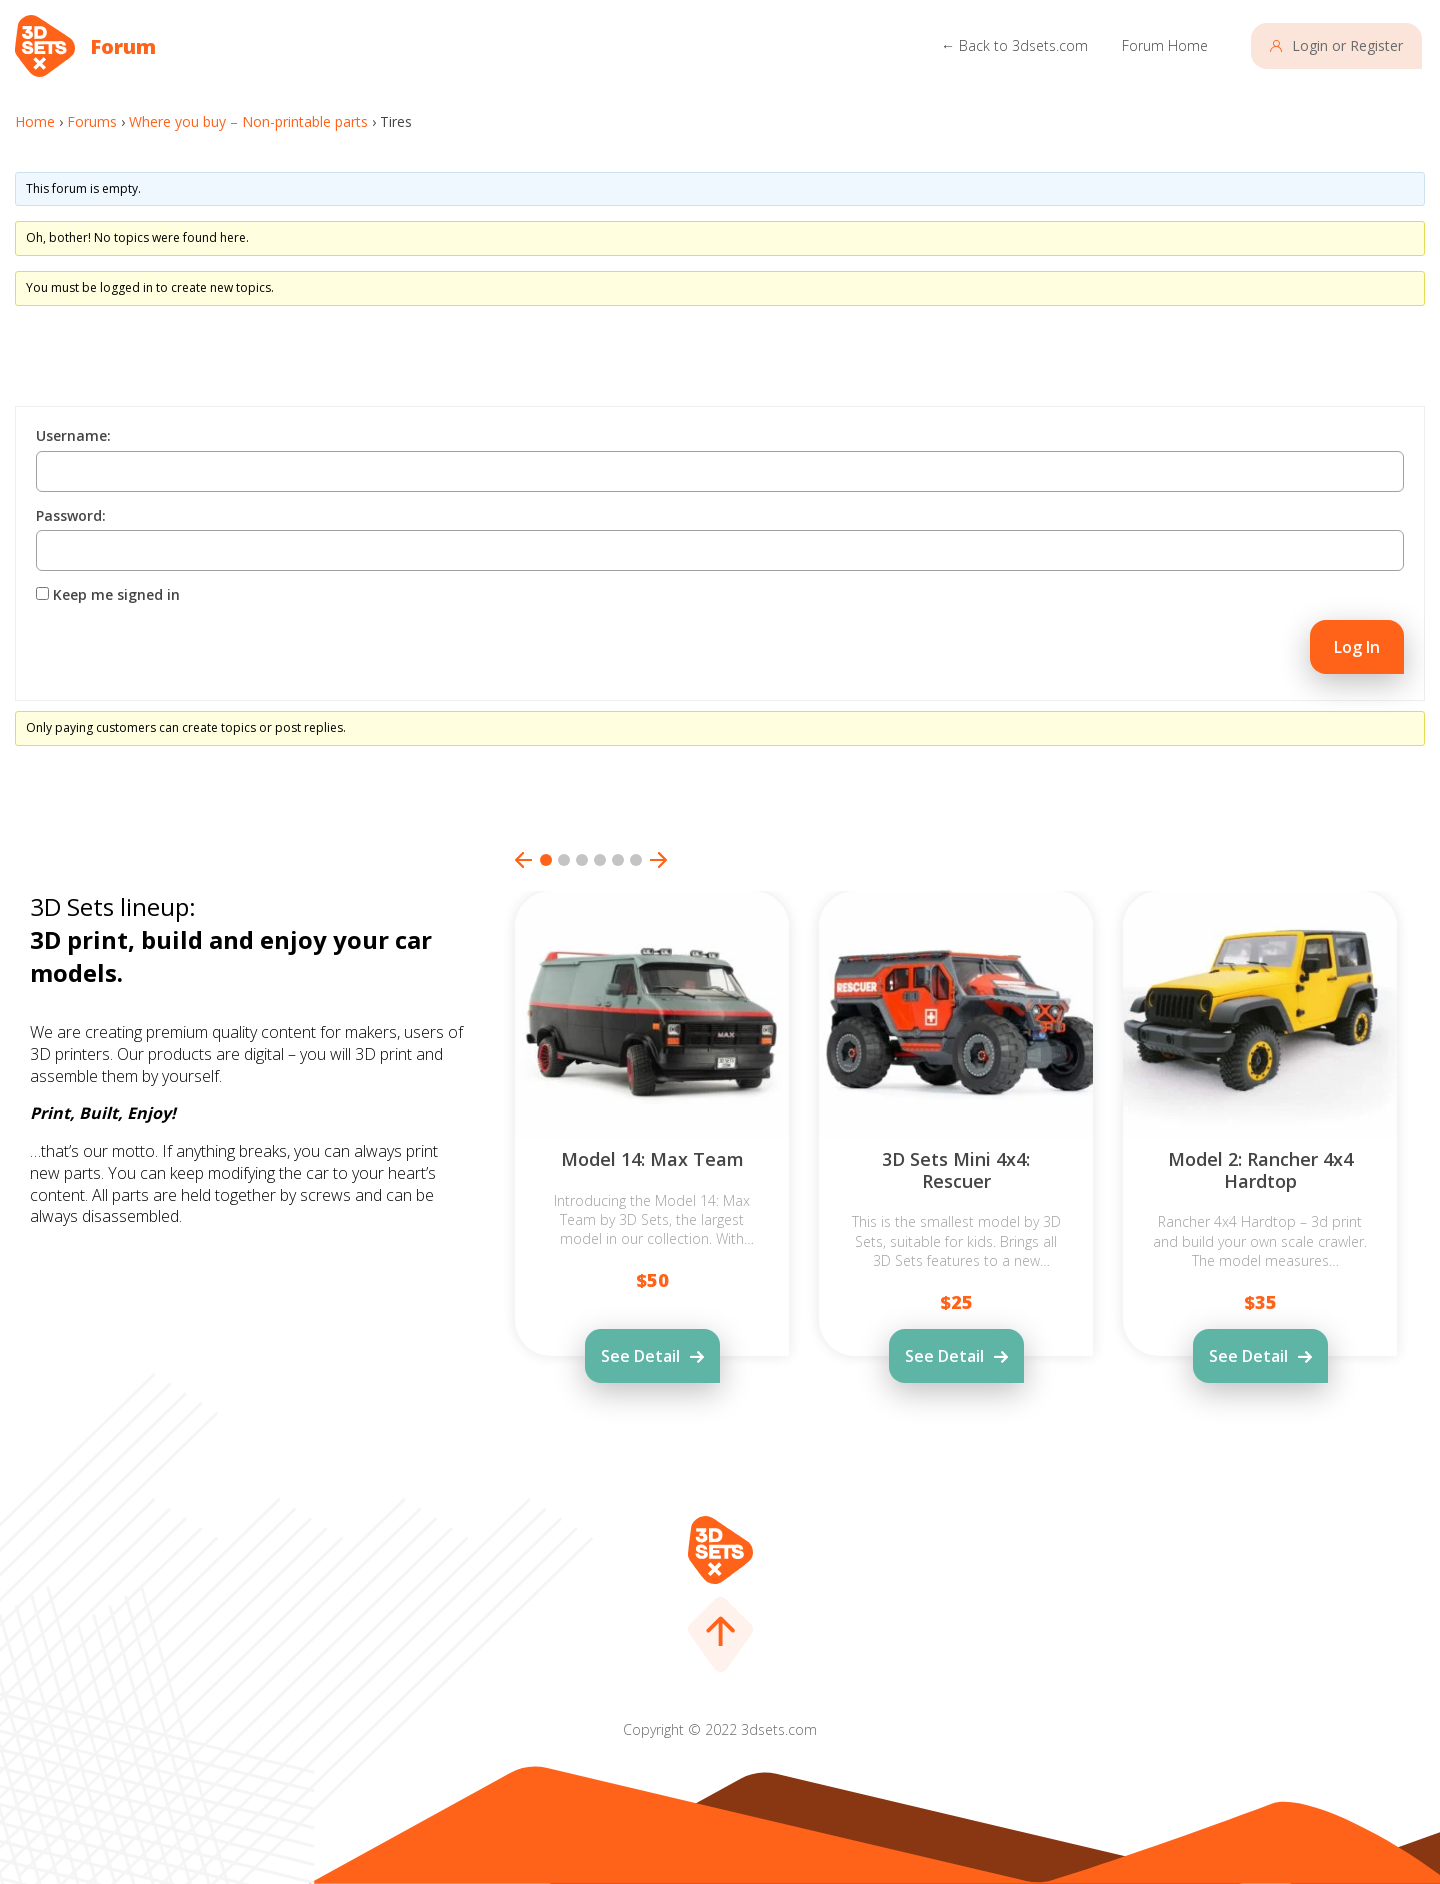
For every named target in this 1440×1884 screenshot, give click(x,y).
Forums (92, 121)
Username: (73, 436)
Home (35, 121)
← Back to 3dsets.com (1014, 45)
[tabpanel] (652, 1178)
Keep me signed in (116, 595)
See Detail (640, 1356)
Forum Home (1165, 45)
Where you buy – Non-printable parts (248, 121)
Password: (71, 516)
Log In (1357, 647)
